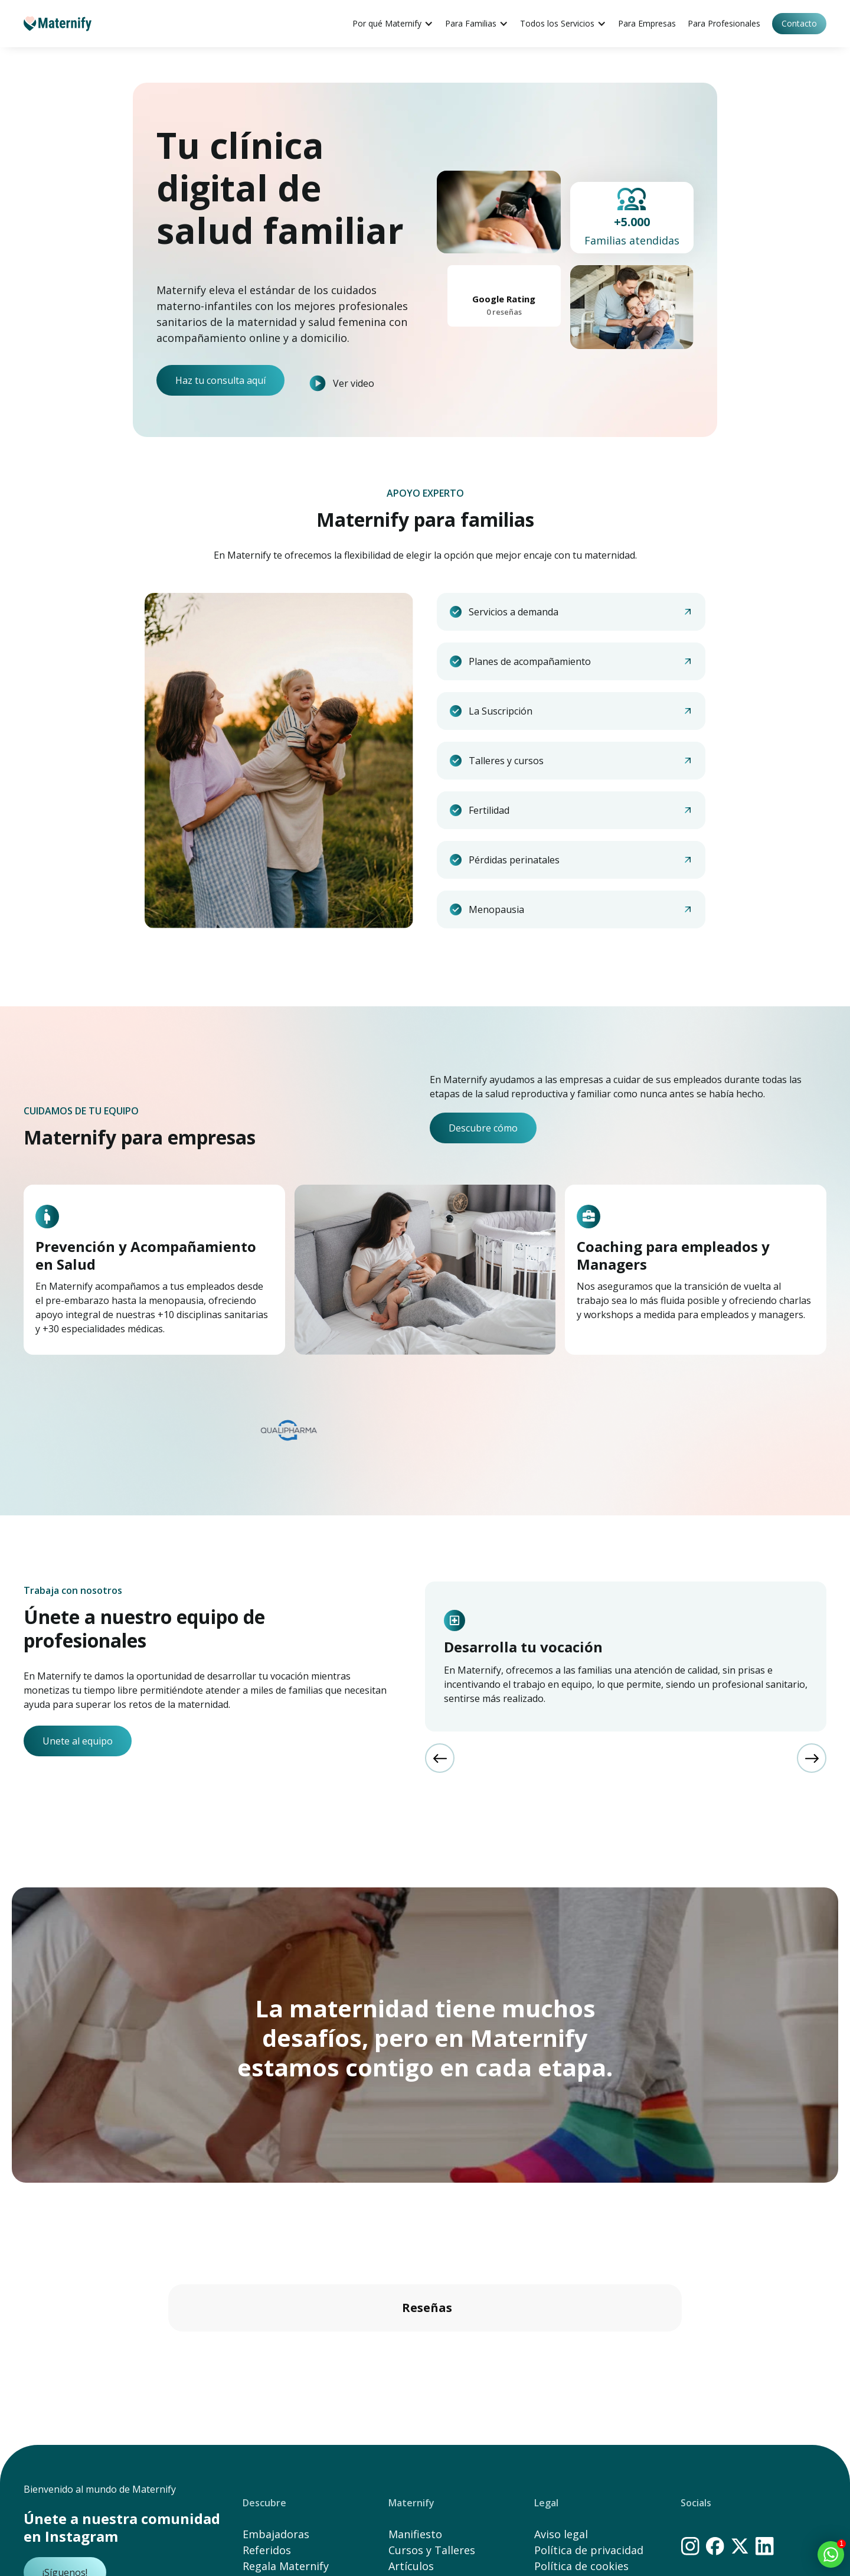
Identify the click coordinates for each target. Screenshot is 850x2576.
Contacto (799, 23)
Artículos (411, 2566)
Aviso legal (561, 2534)
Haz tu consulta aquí (220, 380)
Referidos (267, 2550)
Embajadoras (276, 2534)
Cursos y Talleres (431, 2550)
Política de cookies (581, 2566)
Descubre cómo (483, 1127)
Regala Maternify (286, 2566)
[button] (168, 2343)
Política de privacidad (588, 2550)
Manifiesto (415, 2534)
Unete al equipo (77, 1740)
